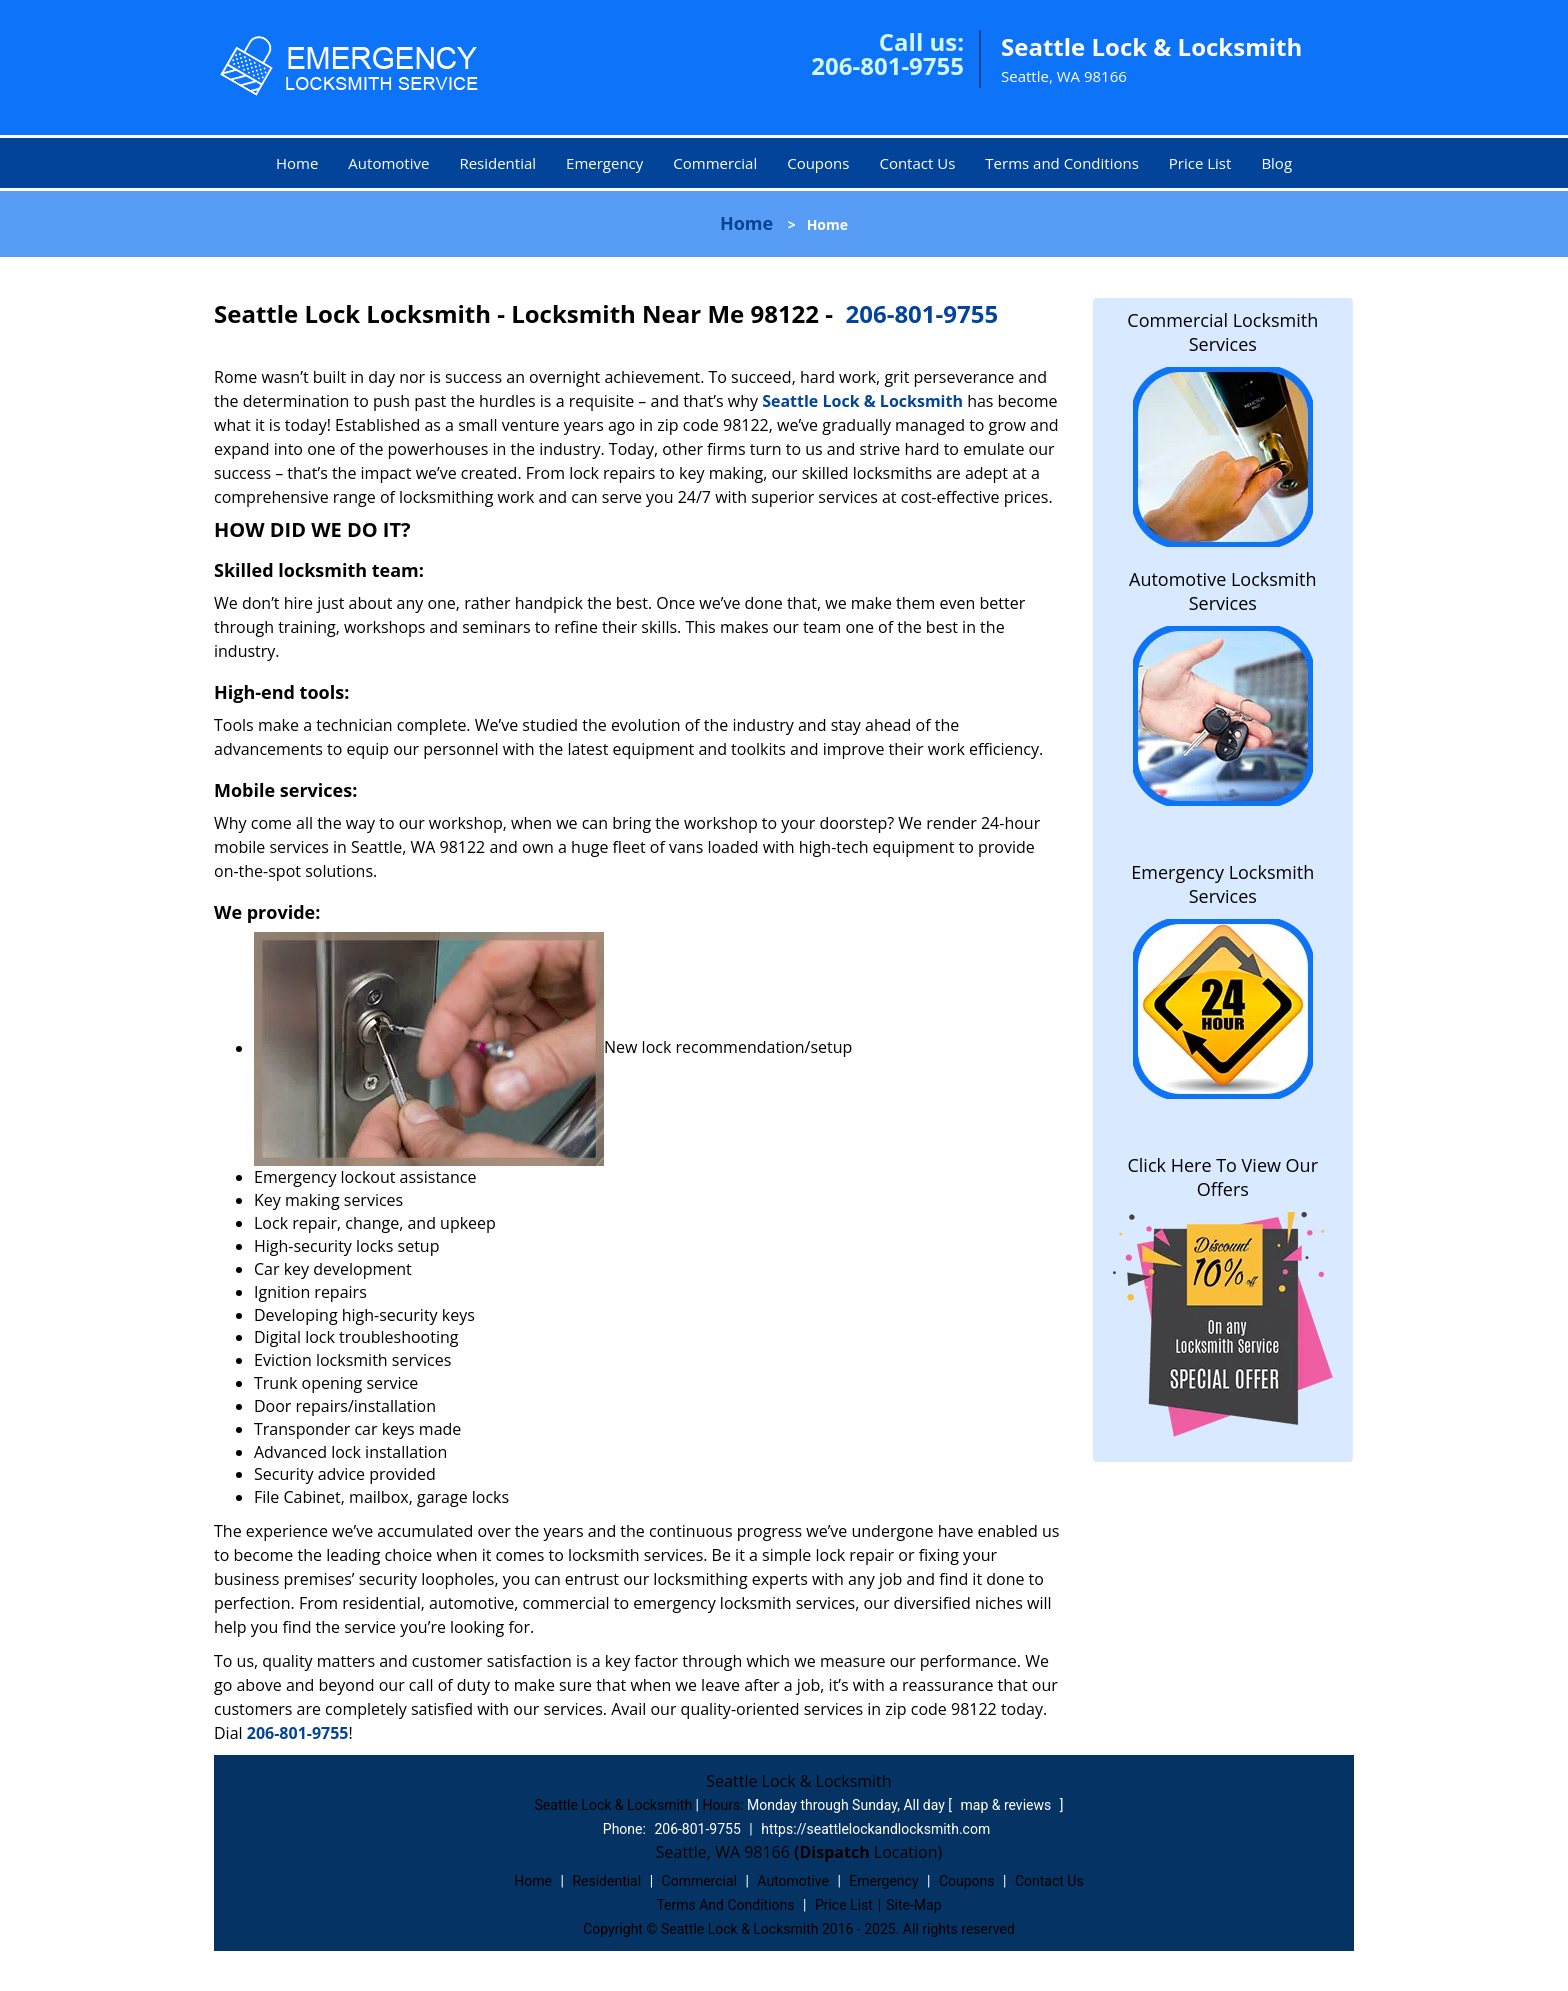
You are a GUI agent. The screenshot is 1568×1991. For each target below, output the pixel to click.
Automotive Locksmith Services (1222, 591)
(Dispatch (834, 1852)
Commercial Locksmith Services (1222, 332)
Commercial (715, 163)
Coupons (818, 163)
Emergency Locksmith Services (1222, 884)
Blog (1276, 163)
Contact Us (917, 163)
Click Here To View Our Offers (1222, 1177)
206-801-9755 (887, 65)
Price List (1200, 163)
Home (297, 163)
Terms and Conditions (1062, 163)
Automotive (388, 163)
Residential (497, 163)
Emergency (604, 163)
